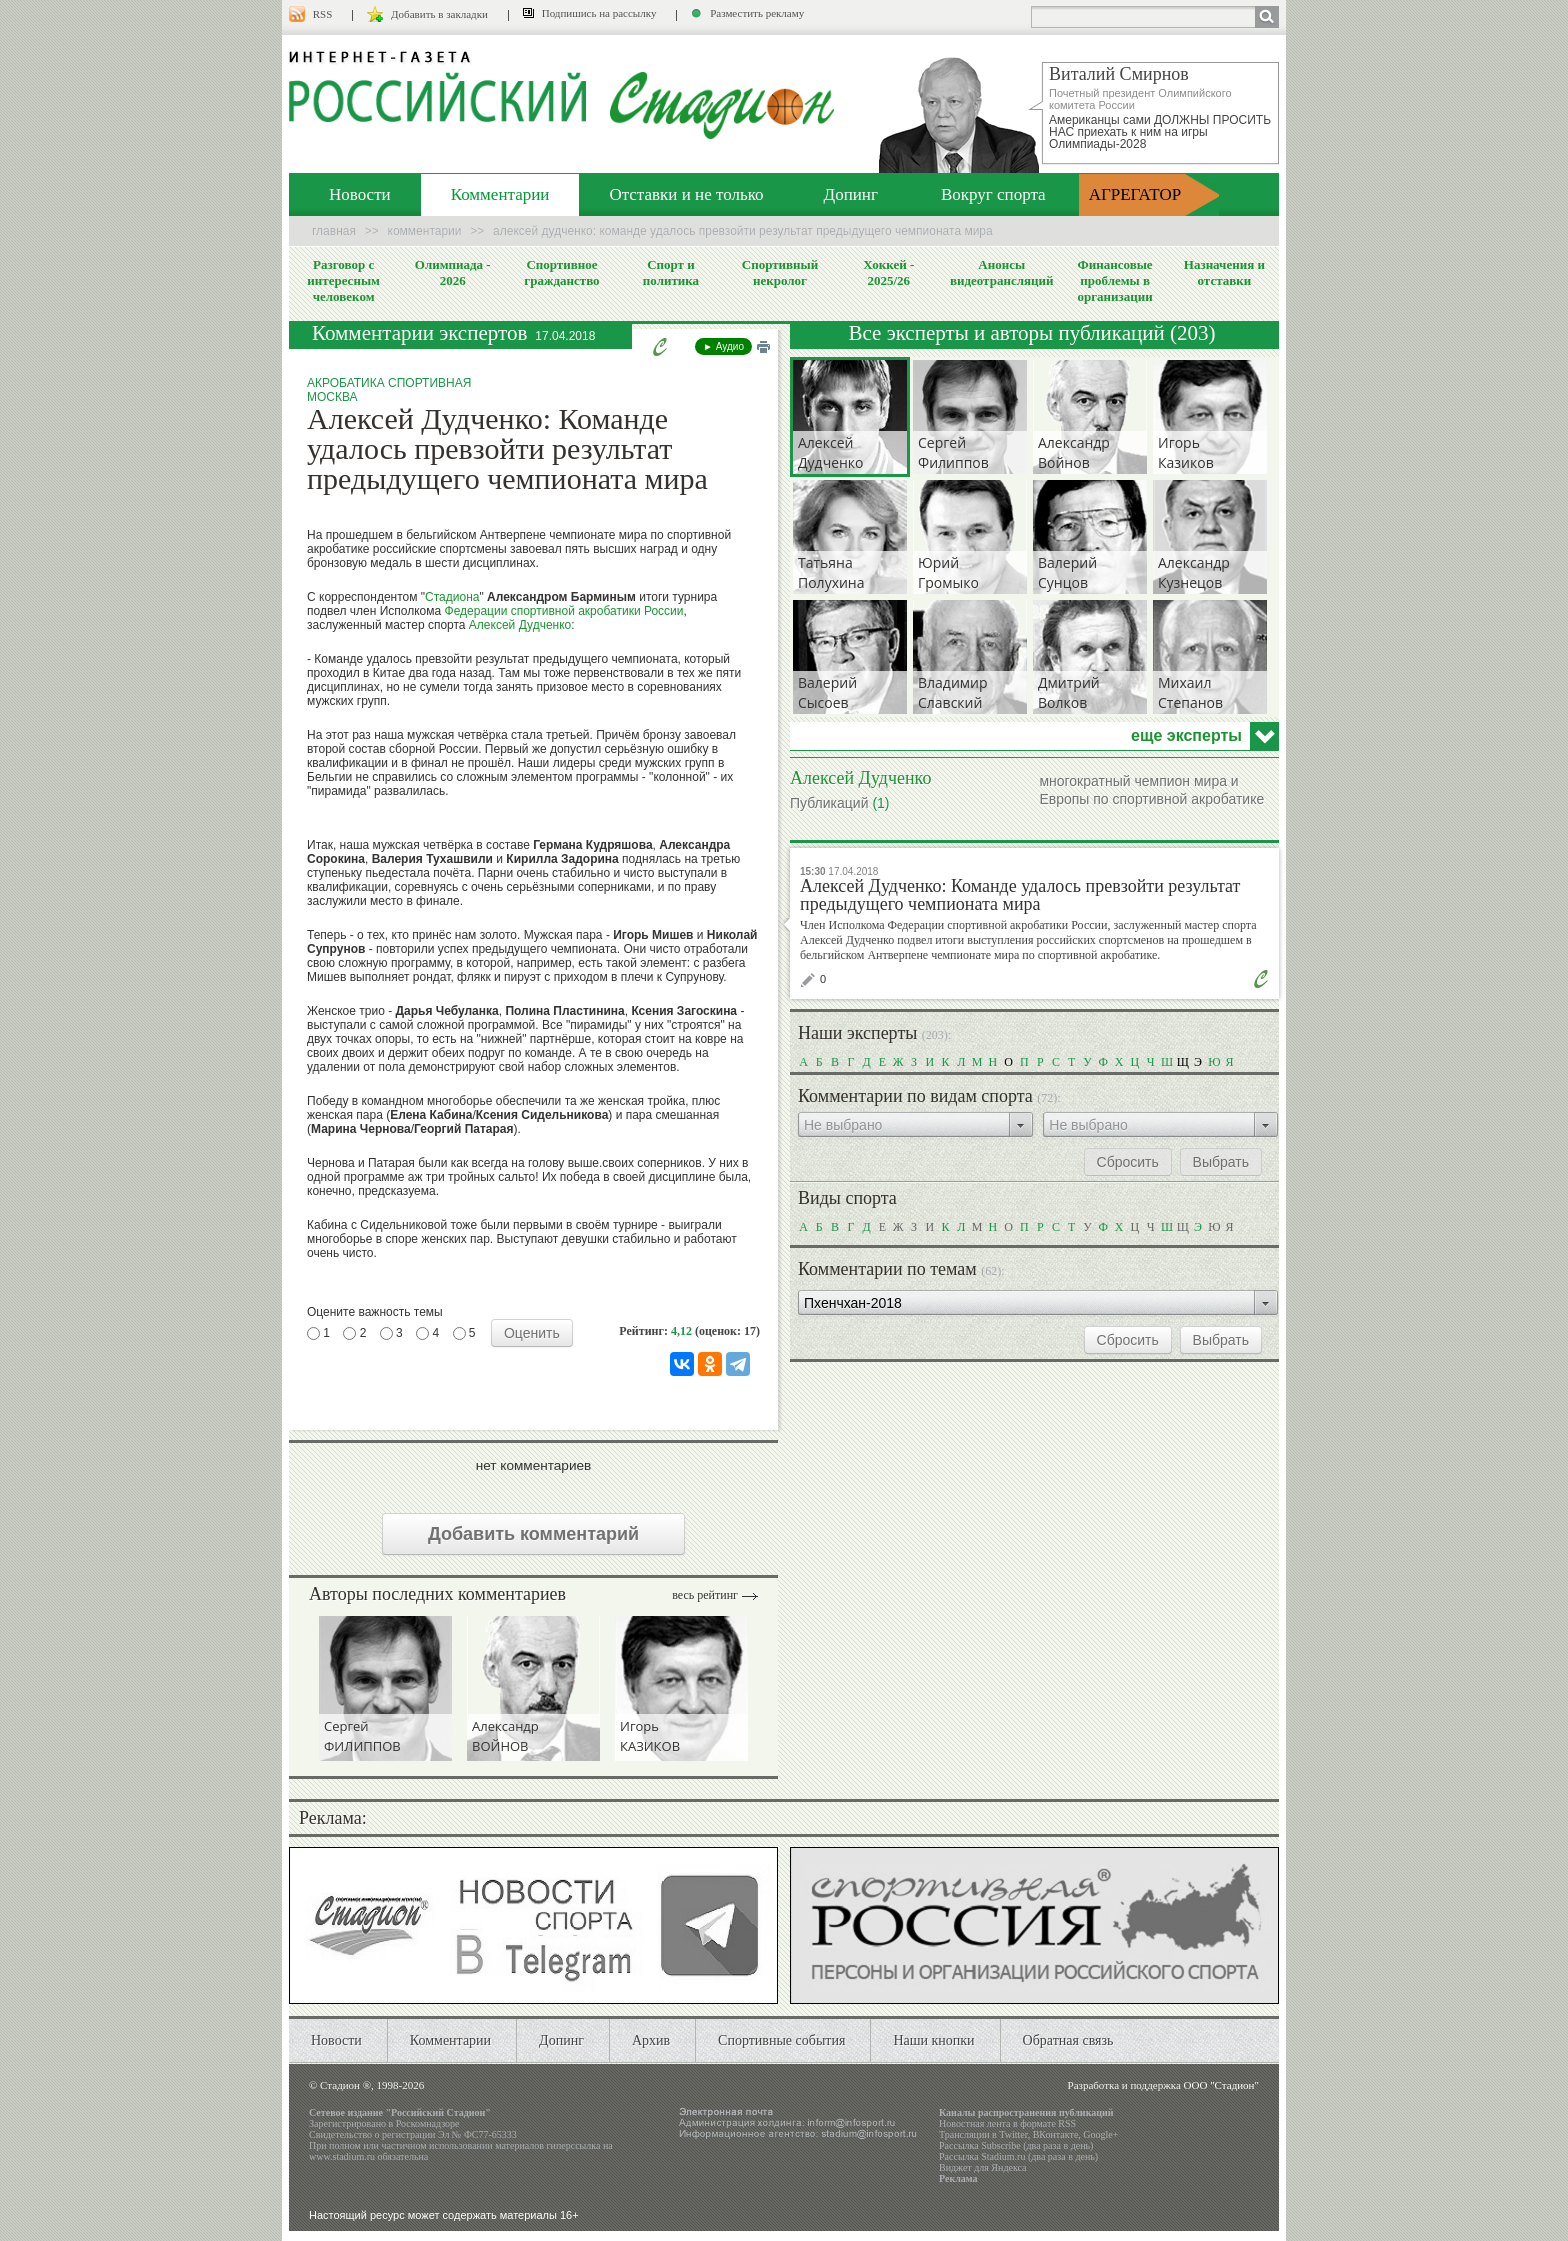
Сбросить (1128, 1162)
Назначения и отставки (1224, 272)
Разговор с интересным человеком (343, 280)
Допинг (851, 194)
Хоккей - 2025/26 (888, 272)
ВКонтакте (1056, 2134)
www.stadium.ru (342, 2156)
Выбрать (1221, 1162)
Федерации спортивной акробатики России (564, 611)
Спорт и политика (671, 272)
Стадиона (452, 597)
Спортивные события (781, 2040)
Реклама (958, 2178)
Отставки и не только (686, 194)
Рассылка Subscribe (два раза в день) (1016, 2145)
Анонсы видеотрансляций (1002, 272)
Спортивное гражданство (561, 272)
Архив (651, 2040)
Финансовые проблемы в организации (1114, 280)
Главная (334, 231)
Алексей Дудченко (520, 625)
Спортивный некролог (780, 272)
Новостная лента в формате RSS (1007, 2123)
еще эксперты (1186, 736)
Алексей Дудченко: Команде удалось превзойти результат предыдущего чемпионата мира (1020, 895)
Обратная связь (1068, 2040)
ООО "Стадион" (1221, 2085)
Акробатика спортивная (389, 383)
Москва (332, 397)
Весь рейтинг (705, 1595)
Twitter (1013, 2134)
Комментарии (500, 194)
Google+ (1100, 2134)
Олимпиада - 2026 (453, 272)
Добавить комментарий (533, 1534)
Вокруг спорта (993, 194)
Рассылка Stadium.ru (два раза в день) (1018, 2156)
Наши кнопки (933, 2040)
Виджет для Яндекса (983, 2167)
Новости (360, 194)
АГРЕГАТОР (1135, 194)
